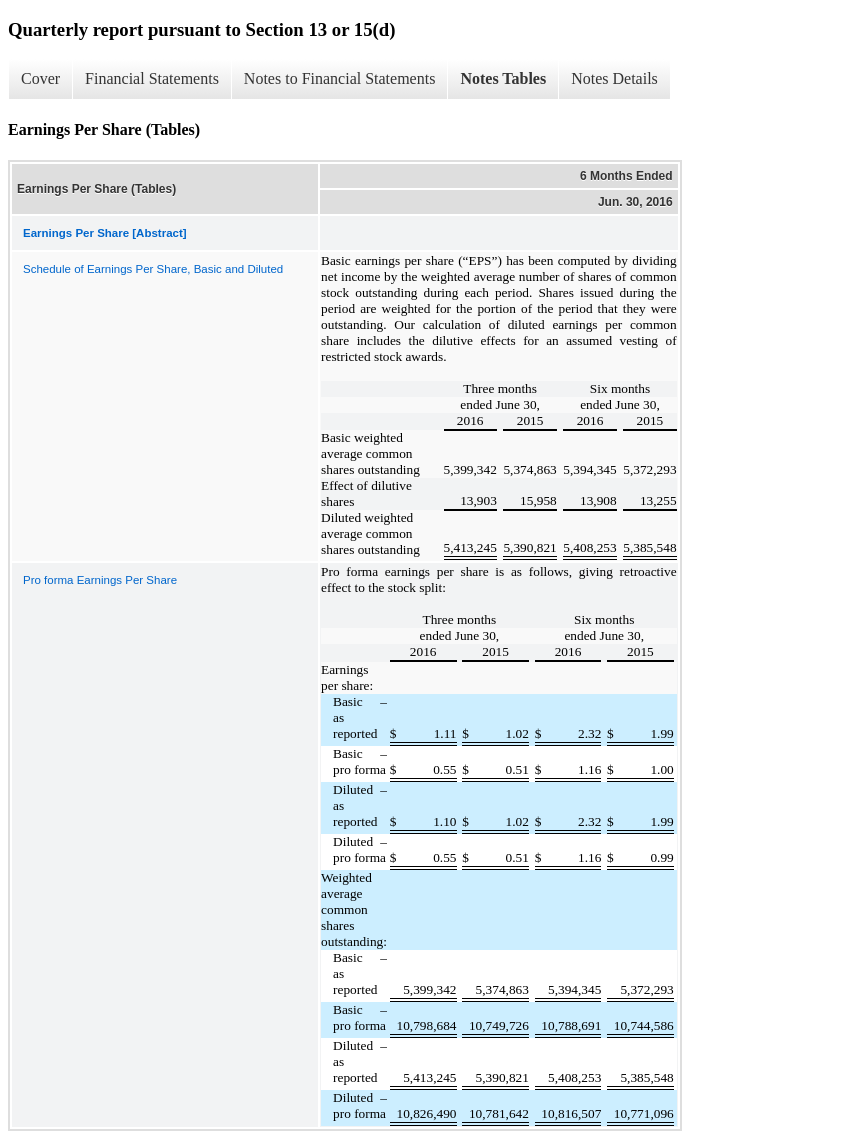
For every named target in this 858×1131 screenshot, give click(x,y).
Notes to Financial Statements (340, 78)
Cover (40, 78)
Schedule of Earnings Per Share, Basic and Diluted (153, 269)
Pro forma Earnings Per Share (100, 580)
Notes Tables (503, 78)
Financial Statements (152, 78)
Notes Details (614, 78)
